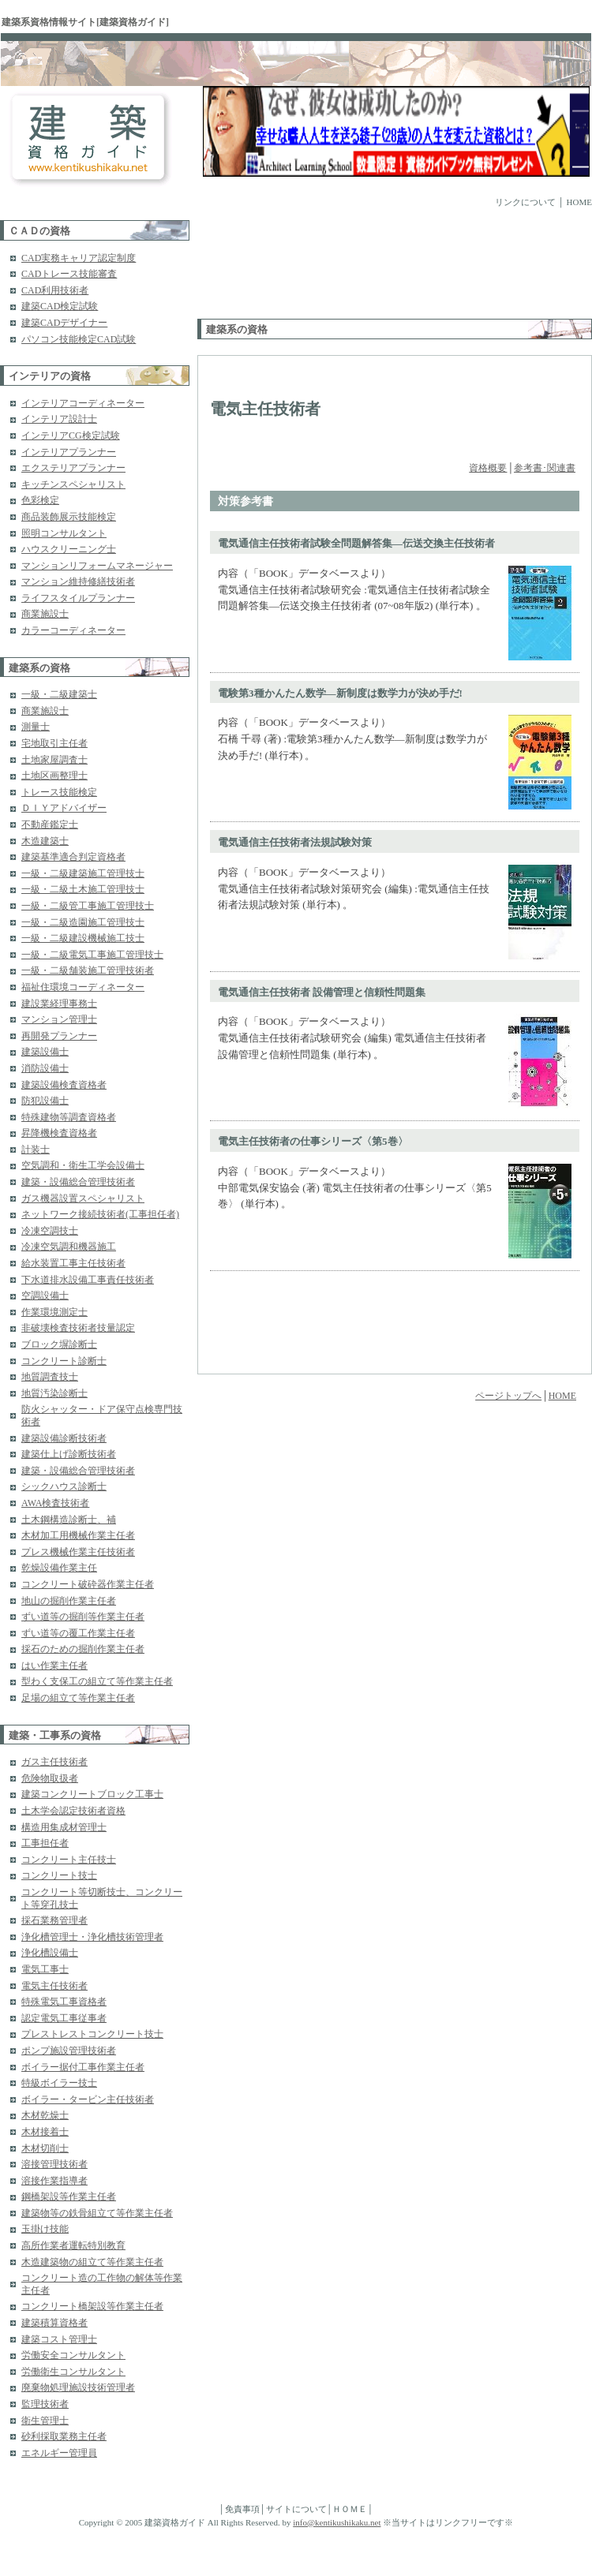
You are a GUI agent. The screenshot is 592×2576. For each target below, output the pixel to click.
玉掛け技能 (45, 2228)
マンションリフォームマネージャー (97, 565)
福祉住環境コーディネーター (82, 987)
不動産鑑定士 (49, 824)
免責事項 (242, 2509)
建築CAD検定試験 (59, 306)
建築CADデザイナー (64, 322)
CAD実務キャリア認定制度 (78, 258)
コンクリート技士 (59, 1875)
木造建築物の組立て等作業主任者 (92, 2262)
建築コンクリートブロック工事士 (92, 1794)
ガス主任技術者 (54, 1761)
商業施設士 (45, 613)
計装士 (35, 1149)
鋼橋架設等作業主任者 (68, 2196)
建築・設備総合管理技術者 (78, 1181)
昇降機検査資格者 (59, 1132)
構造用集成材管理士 (64, 1827)
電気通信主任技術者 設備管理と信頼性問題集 (321, 992)
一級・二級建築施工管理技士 (82, 873)
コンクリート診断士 (64, 1361)
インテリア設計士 (59, 418)
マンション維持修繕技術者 (78, 581)
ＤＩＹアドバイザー (64, 807)
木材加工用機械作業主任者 (78, 1535)
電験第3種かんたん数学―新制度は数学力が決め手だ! (340, 693)
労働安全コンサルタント (73, 2355)
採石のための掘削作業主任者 (82, 1648)
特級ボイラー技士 (59, 2082)
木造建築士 (45, 841)
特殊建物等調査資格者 (68, 1117)
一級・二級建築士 (59, 694)
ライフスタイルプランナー (78, 598)
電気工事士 (45, 1969)
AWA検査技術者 (55, 1503)
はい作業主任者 (54, 1665)
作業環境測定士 (54, 1312)
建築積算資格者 (54, 2322)
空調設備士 (45, 1295)
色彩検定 (40, 500)
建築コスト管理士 (59, 2339)
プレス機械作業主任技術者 (78, 1551)
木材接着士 (45, 2131)
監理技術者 (45, 2404)
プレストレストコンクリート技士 (92, 2033)
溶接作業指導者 (54, 2180)
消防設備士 (45, 1068)
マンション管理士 (59, 1019)
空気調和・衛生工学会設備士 (82, 1165)
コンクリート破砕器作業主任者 (87, 1584)
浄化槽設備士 (49, 1952)
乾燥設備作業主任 (59, 1567)
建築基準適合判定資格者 (73, 856)
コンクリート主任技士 (68, 1859)
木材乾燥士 (45, 2115)
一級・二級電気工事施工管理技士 (92, 954)
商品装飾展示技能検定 (68, 516)
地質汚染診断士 (54, 1393)
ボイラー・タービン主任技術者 (87, 2099)
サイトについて (296, 2509)
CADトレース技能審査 (69, 273)
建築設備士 (45, 1051)
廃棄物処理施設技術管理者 (78, 2387)
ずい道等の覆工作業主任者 (78, 1633)
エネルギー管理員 (59, 2452)
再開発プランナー (59, 1035)
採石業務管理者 (54, 1920)
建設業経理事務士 (59, 1003)
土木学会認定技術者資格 (73, 1810)
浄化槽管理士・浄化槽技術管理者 (92, 1936)
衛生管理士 (45, 2420)
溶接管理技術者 (54, 2164)
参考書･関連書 (544, 467)
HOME (579, 202)
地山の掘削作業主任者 (68, 1600)
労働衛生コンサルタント (73, 2371)
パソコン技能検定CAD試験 (78, 339)
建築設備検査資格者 (64, 1084)
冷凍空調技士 (49, 1230)
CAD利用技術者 (54, 290)
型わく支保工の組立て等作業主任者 (97, 1681)
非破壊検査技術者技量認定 (78, 1327)
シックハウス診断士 (64, 1486)
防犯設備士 (45, 1100)
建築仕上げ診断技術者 (68, 1454)
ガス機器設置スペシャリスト (82, 1198)
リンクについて (525, 202)
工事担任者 (45, 1843)
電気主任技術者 (54, 1985)
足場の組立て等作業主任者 (78, 1697)
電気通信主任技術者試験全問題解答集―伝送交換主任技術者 (356, 543)
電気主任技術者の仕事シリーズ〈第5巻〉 (313, 1141)
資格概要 (488, 467)
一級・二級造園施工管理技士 (82, 922)
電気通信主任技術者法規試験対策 (295, 842)
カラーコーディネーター (73, 630)
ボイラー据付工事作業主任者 (82, 2067)
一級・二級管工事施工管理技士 (87, 905)
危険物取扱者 (49, 1778)
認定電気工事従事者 (64, 2018)
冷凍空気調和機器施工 (68, 1246)
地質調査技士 (49, 1376)
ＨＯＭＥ (349, 2509)
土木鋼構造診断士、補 (68, 1519)
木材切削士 (45, 2148)
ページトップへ (508, 1395)
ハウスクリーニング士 (68, 549)
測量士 (35, 726)
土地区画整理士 (54, 775)
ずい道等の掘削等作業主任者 (82, 1616)
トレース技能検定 (59, 792)
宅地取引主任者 (54, 743)
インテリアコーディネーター (82, 403)
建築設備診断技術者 (64, 1438)
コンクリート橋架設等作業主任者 (92, 2306)
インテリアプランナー (68, 452)
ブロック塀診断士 (59, 1344)
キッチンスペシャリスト (73, 484)
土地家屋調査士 (54, 759)
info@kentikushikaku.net (336, 2522)
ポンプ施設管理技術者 (68, 2050)
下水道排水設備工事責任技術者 (87, 1279)
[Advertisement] (246, 269)
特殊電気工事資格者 (64, 2001)
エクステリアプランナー (73, 467)
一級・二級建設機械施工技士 (82, 938)
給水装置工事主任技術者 (73, 1263)
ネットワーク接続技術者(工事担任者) (100, 1214)
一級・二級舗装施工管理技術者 (87, 970)
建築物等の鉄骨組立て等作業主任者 (97, 2213)
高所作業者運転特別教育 (73, 2245)
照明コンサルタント (64, 533)
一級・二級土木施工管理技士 (82, 889)
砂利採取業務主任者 (64, 2436)
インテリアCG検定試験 (70, 435)
